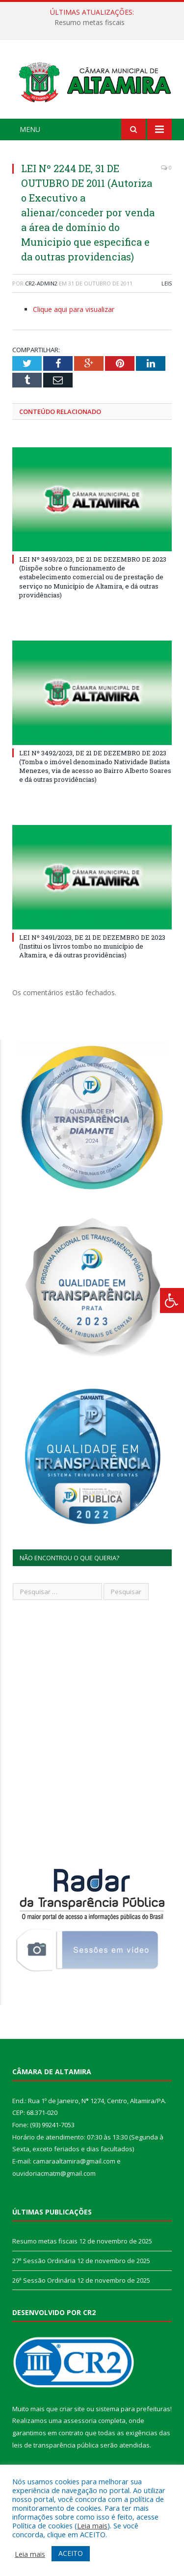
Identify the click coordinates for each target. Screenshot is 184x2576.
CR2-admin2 (41, 283)
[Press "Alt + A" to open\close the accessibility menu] (172, 1300)
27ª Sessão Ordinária (44, 2260)
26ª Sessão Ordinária (44, 2280)
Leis (166, 283)
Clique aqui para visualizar (73, 309)
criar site (72, 2408)
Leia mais (92, 2525)
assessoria (80, 2420)
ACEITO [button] (70, 2553)
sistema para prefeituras (133, 2408)
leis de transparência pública (55, 2445)
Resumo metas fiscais (89, 22)
